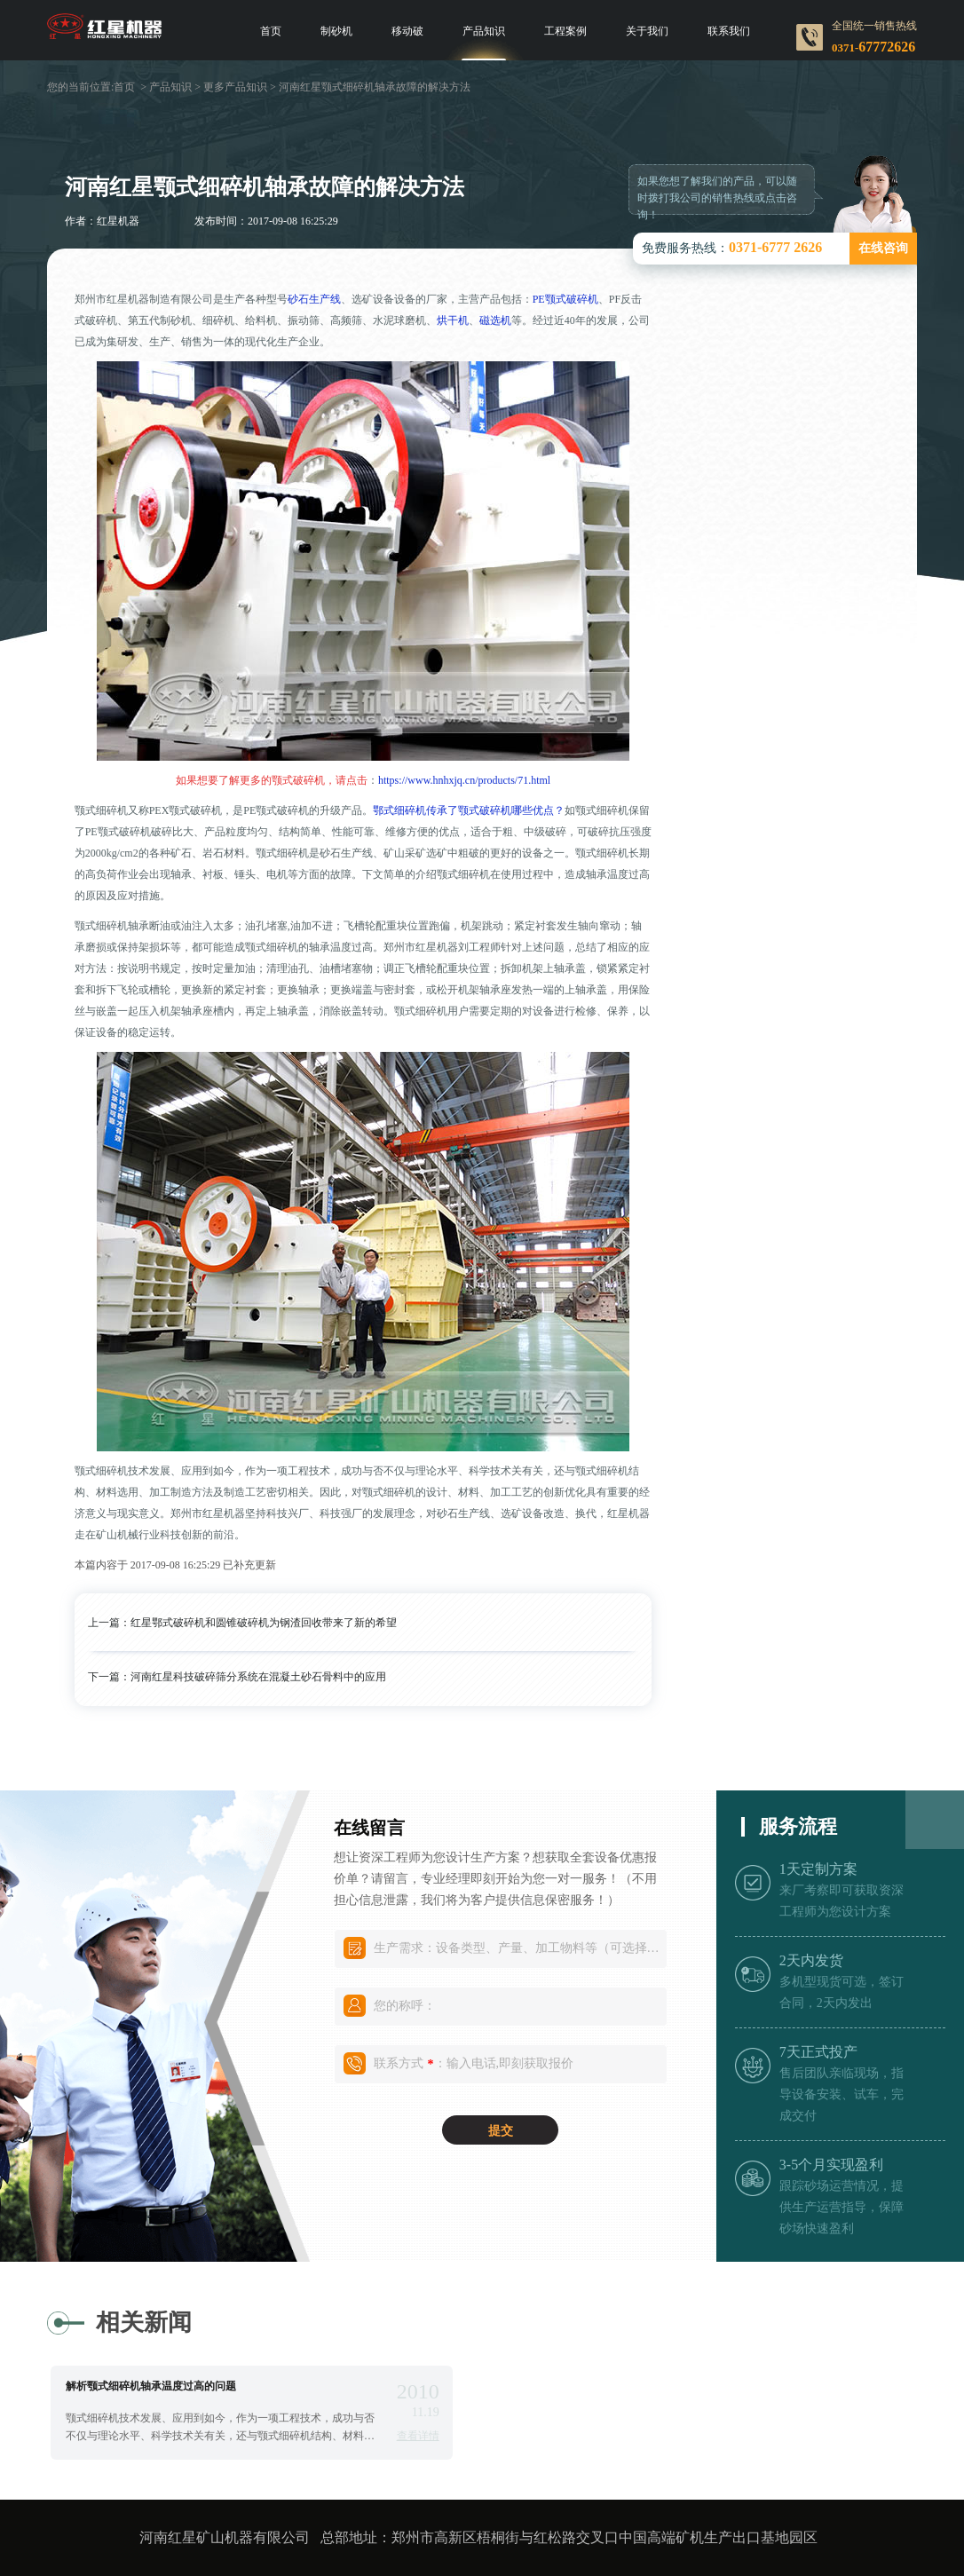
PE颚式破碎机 (565, 299)
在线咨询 (883, 248)
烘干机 (453, 320)
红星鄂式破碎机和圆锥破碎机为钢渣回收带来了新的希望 (263, 1622)
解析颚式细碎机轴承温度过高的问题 (151, 2386)
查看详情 (418, 2436)
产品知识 (483, 31)
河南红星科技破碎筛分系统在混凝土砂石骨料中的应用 (258, 1677)
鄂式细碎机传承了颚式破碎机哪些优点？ (469, 810)
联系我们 (728, 31)
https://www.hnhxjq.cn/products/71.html (464, 780)
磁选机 (495, 320)
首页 (270, 31)
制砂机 (336, 31)
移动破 (407, 31)
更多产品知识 (235, 87)
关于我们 (647, 31)
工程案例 (565, 31)
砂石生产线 (314, 299)
